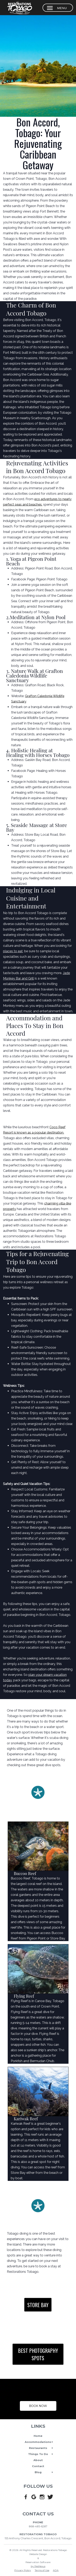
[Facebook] (26, 2499)
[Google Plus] (34, 2499)
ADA (56, 2570)
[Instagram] (42, 2499)
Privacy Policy (22, 2570)
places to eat (13, 951)
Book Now (38, 2406)
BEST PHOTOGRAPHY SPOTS (38, 2354)
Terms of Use (42, 2570)
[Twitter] (50, 2499)
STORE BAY (38, 2304)
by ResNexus (38, 2566)
